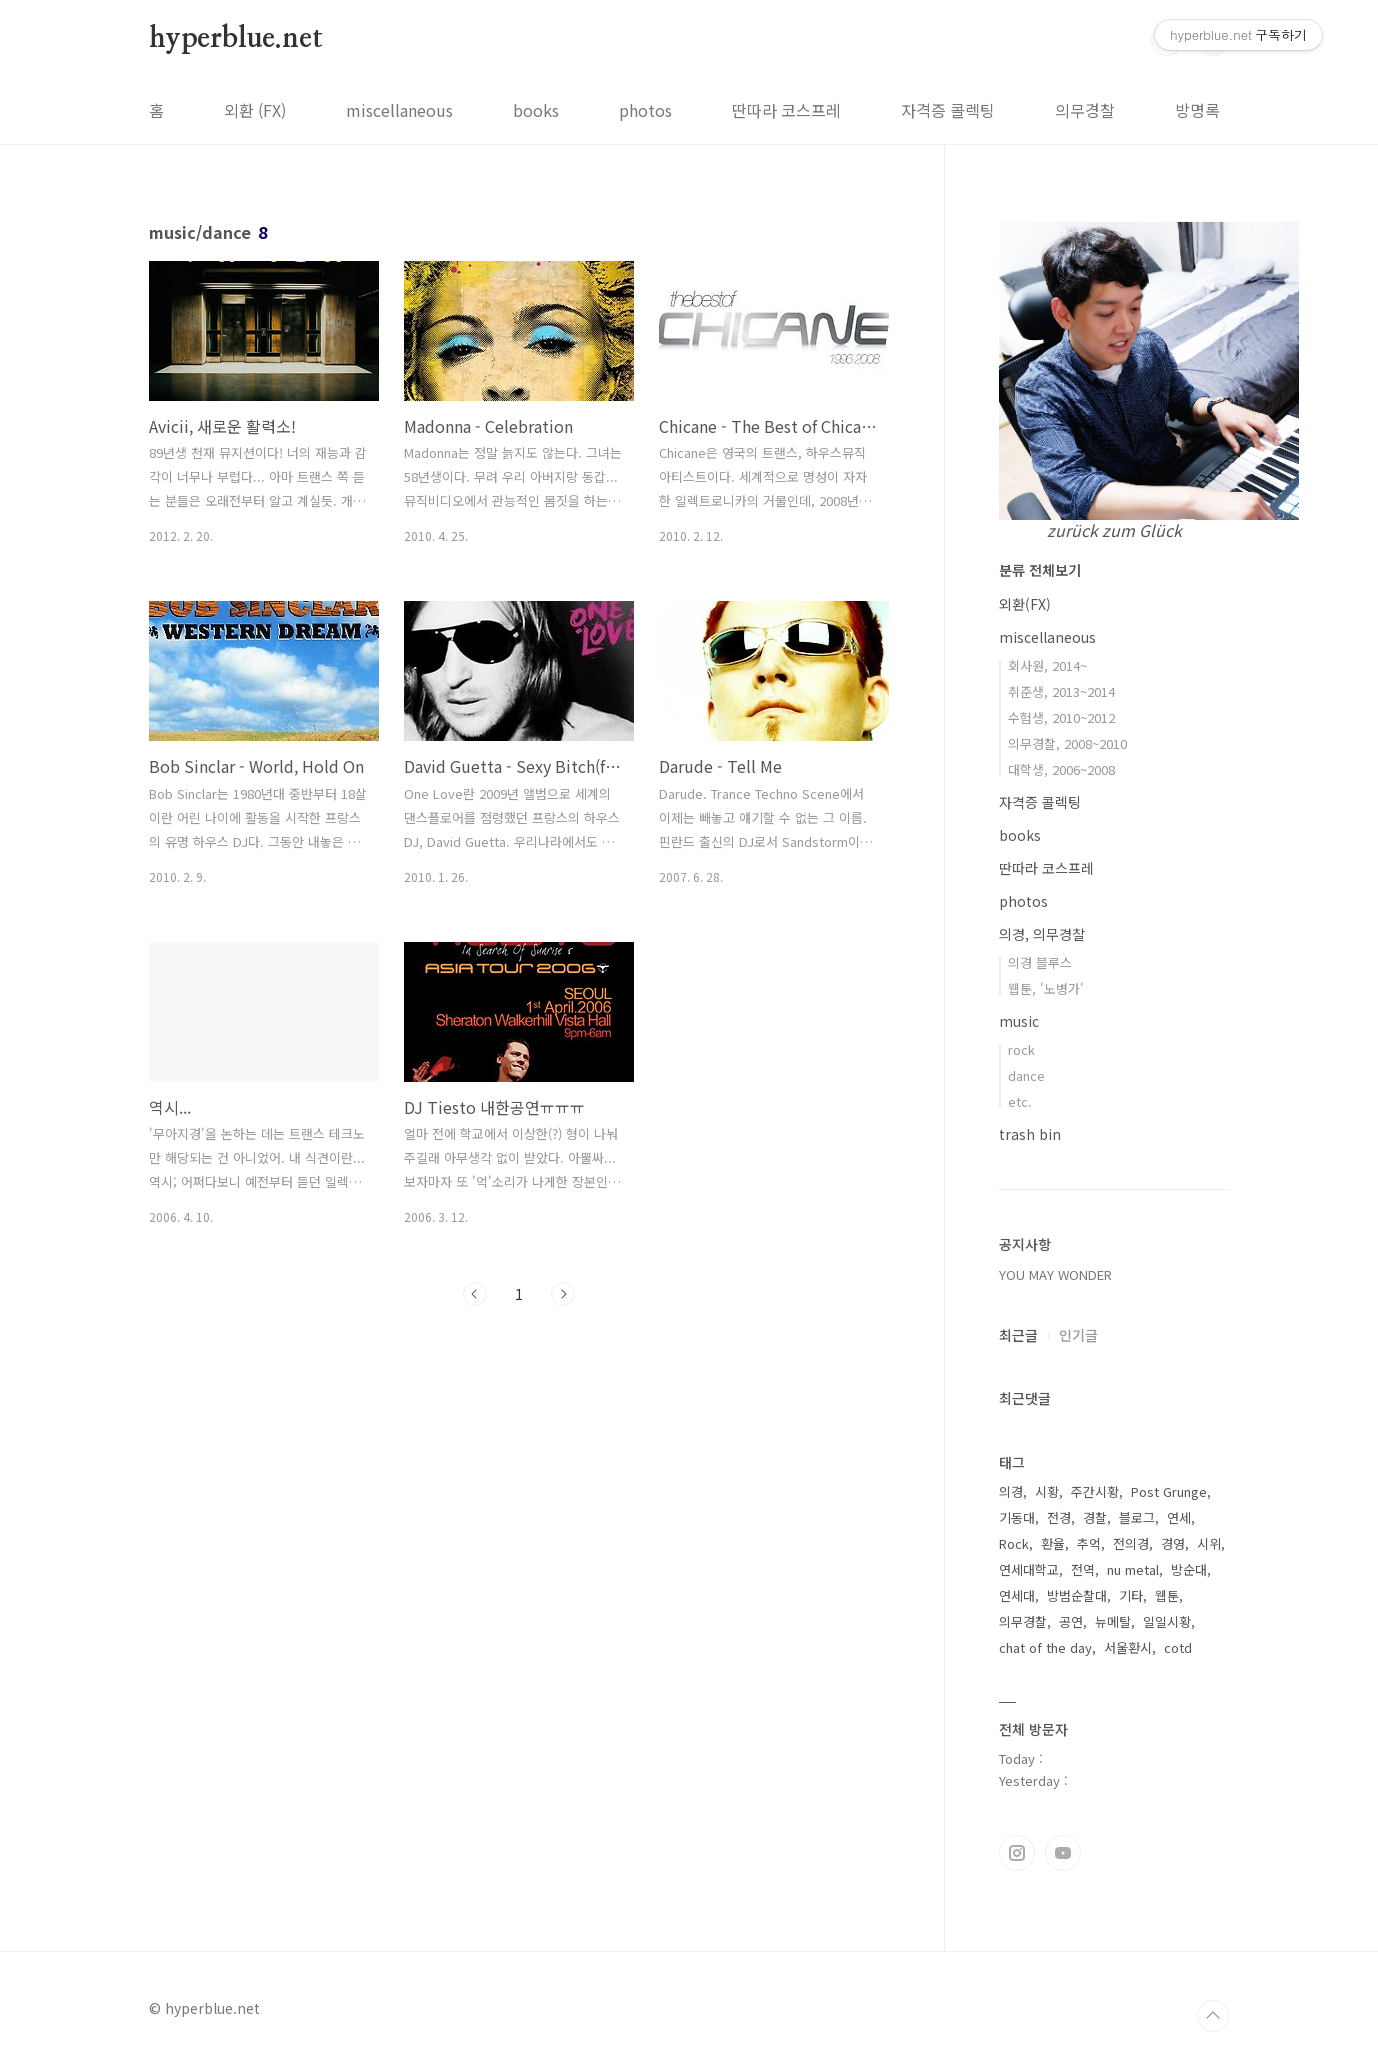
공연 (1071, 1621)
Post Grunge (1169, 1491)
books (536, 110)
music (1019, 1021)
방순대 (1189, 1569)
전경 (1059, 1517)
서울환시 (1128, 1647)
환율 (1053, 1543)
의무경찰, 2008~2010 (1067, 743)
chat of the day (1045, 1647)
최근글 (1018, 1335)
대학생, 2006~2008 (1061, 769)
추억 (1089, 1543)
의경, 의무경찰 (1042, 934)
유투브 (1063, 1853)
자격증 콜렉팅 (948, 110)
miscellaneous (399, 110)
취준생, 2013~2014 (1061, 691)
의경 (1011, 1491)
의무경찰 (1085, 110)
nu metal (1133, 1569)
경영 (1173, 1543)
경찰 (1095, 1517)
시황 (1047, 1491)
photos (645, 110)
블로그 (1137, 1517)
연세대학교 (1029, 1569)
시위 (1209, 1543)
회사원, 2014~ (1047, 665)
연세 (1179, 1517)
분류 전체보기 (1040, 570)
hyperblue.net (235, 39)
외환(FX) (1025, 604)
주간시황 (1095, 1491)
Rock (1014, 1543)
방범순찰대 (1077, 1595)
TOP (1213, 2016)
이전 (475, 1294)
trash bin (1030, 1134)
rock (1021, 1049)
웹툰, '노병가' (1046, 988)
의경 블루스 (1040, 962)
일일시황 (1167, 1621)
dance (1026, 1075)
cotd (1178, 1647)
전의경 (1131, 1543)
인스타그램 (1017, 1853)
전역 (1083, 1569)
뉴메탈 (1113, 1621)
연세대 (1017, 1595)
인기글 (1078, 1335)
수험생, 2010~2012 (1061, 717)
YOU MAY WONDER (1055, 1274)
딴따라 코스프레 (786, 110)
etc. (1020, 1101)
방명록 (1197, 110)
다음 (563, 1294)
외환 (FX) (255, 110)
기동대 (1017, 1517)
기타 (1131, 1595)
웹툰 (1167, 1595)
